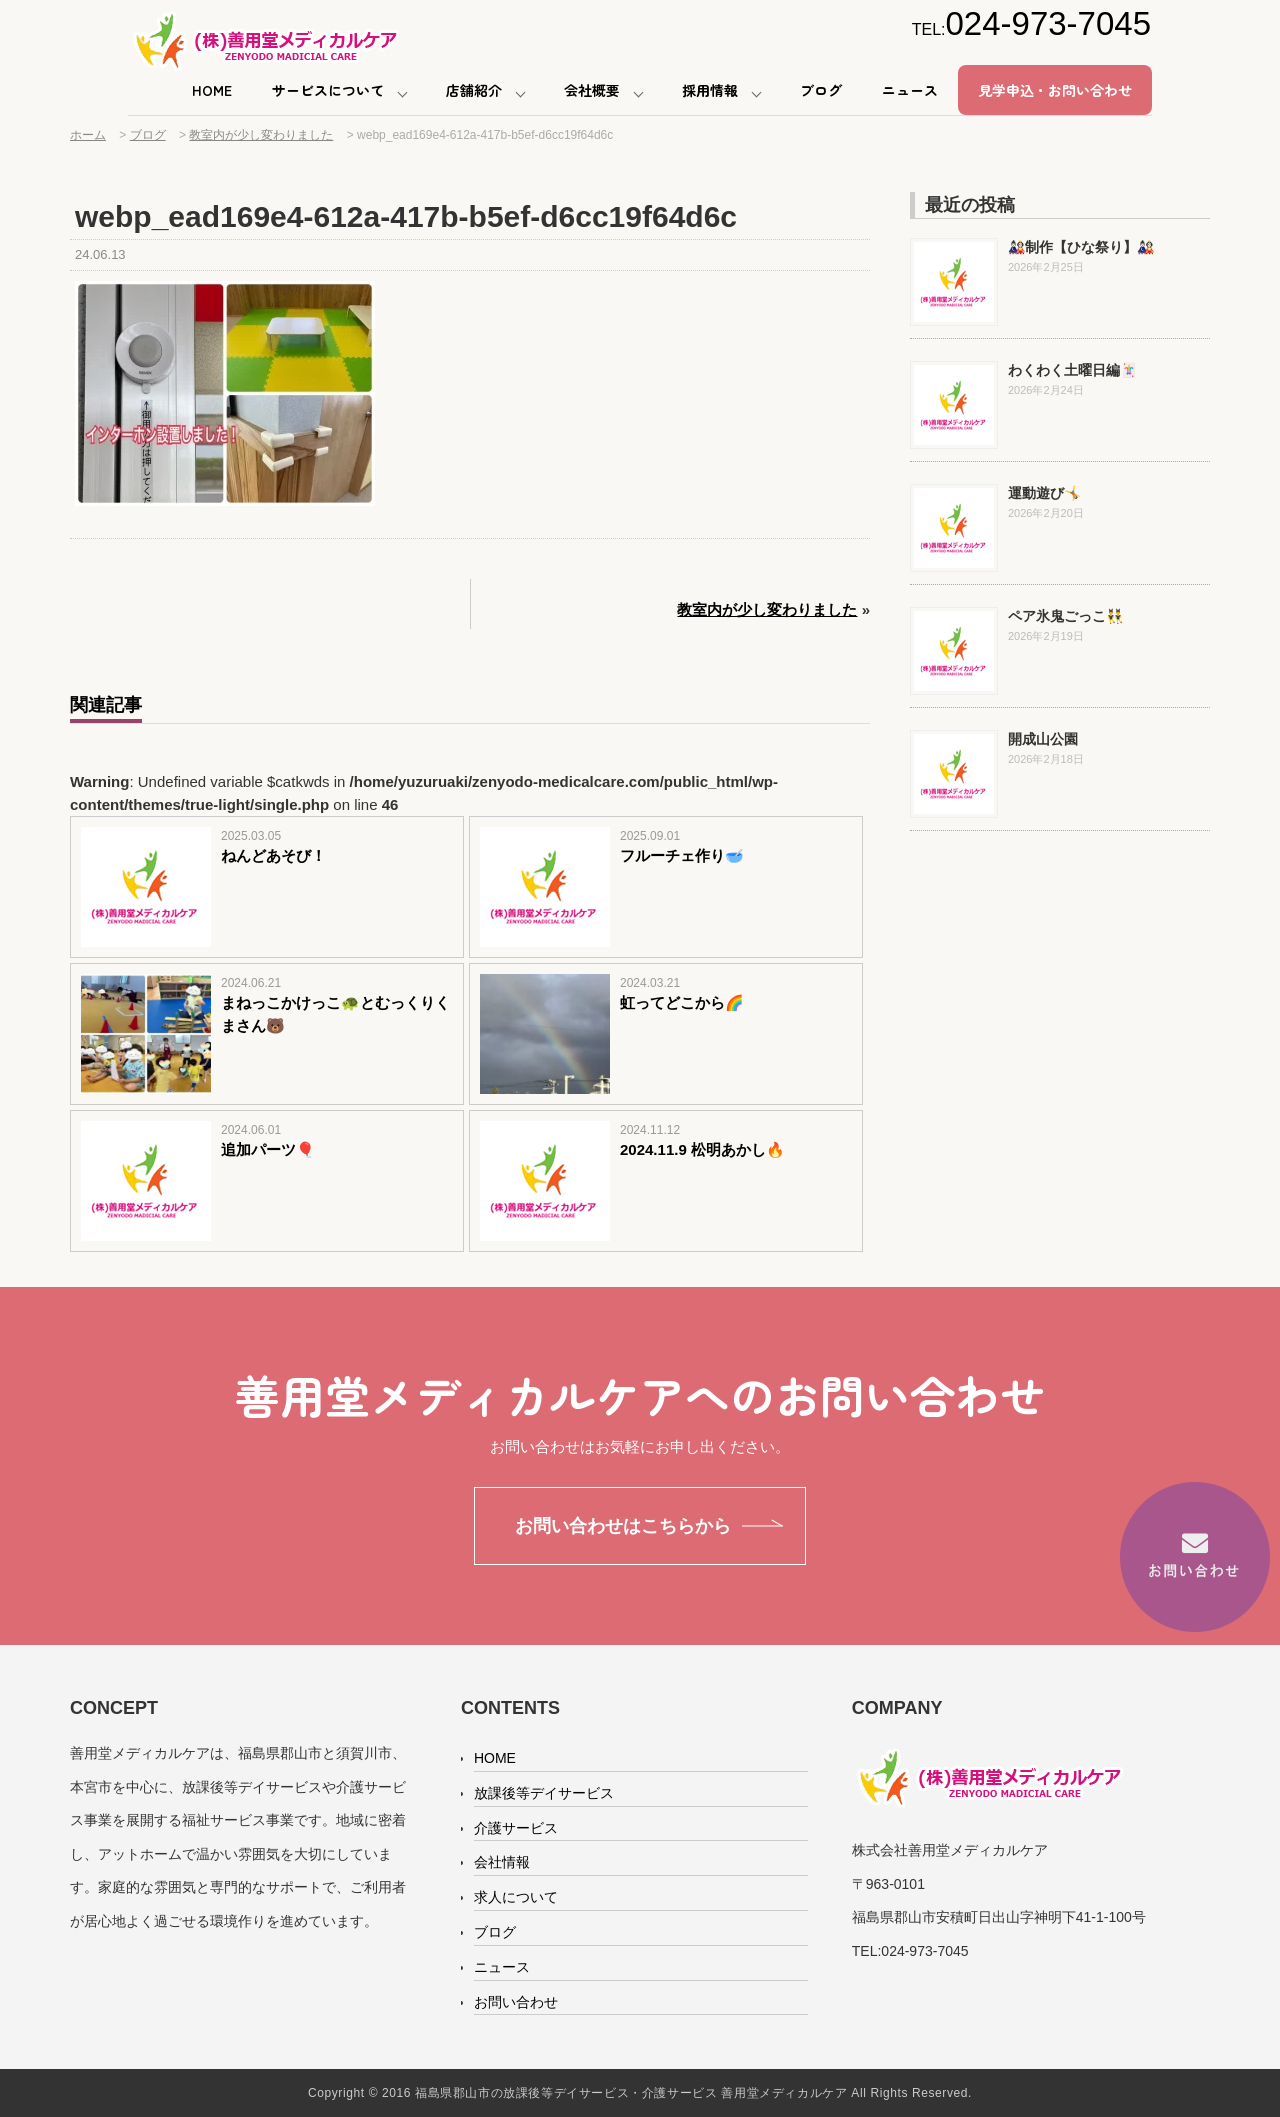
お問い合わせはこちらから (623, 1526)
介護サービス (516, 1828)
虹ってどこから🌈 (682, 1002)
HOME (212, 90)
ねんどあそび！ (273, 855)
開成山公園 (1043, 739)
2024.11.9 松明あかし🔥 (702, 1149)
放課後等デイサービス (544, 1793)
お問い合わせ (516, 2002)
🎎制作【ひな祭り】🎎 (1081, 247)
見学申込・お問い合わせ (1055, 90)
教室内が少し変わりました (767, 609)
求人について (516, 1897)
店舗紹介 (474, 90)
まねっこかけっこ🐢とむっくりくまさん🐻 (335, 1014)
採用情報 (710, 90)
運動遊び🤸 (1044, 493)
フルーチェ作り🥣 (682, 855)
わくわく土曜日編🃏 (1072, 370)
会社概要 (592, 90)
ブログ (821, 90)
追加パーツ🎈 (268, 1149)
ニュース (910, 90)
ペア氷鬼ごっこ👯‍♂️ (1065, 616)
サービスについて (328, 90)
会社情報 (502, 1862)
